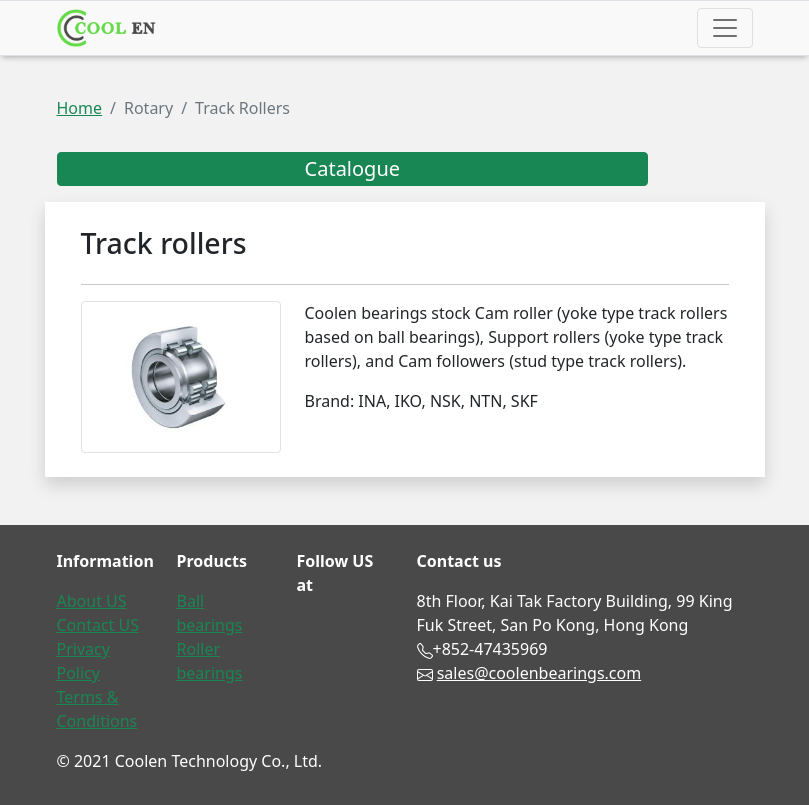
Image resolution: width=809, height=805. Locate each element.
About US (92, 601)
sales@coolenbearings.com (539, 673)
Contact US (98, 625)
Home (80, 108)
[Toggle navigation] (725, 28)
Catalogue (353, 168)
